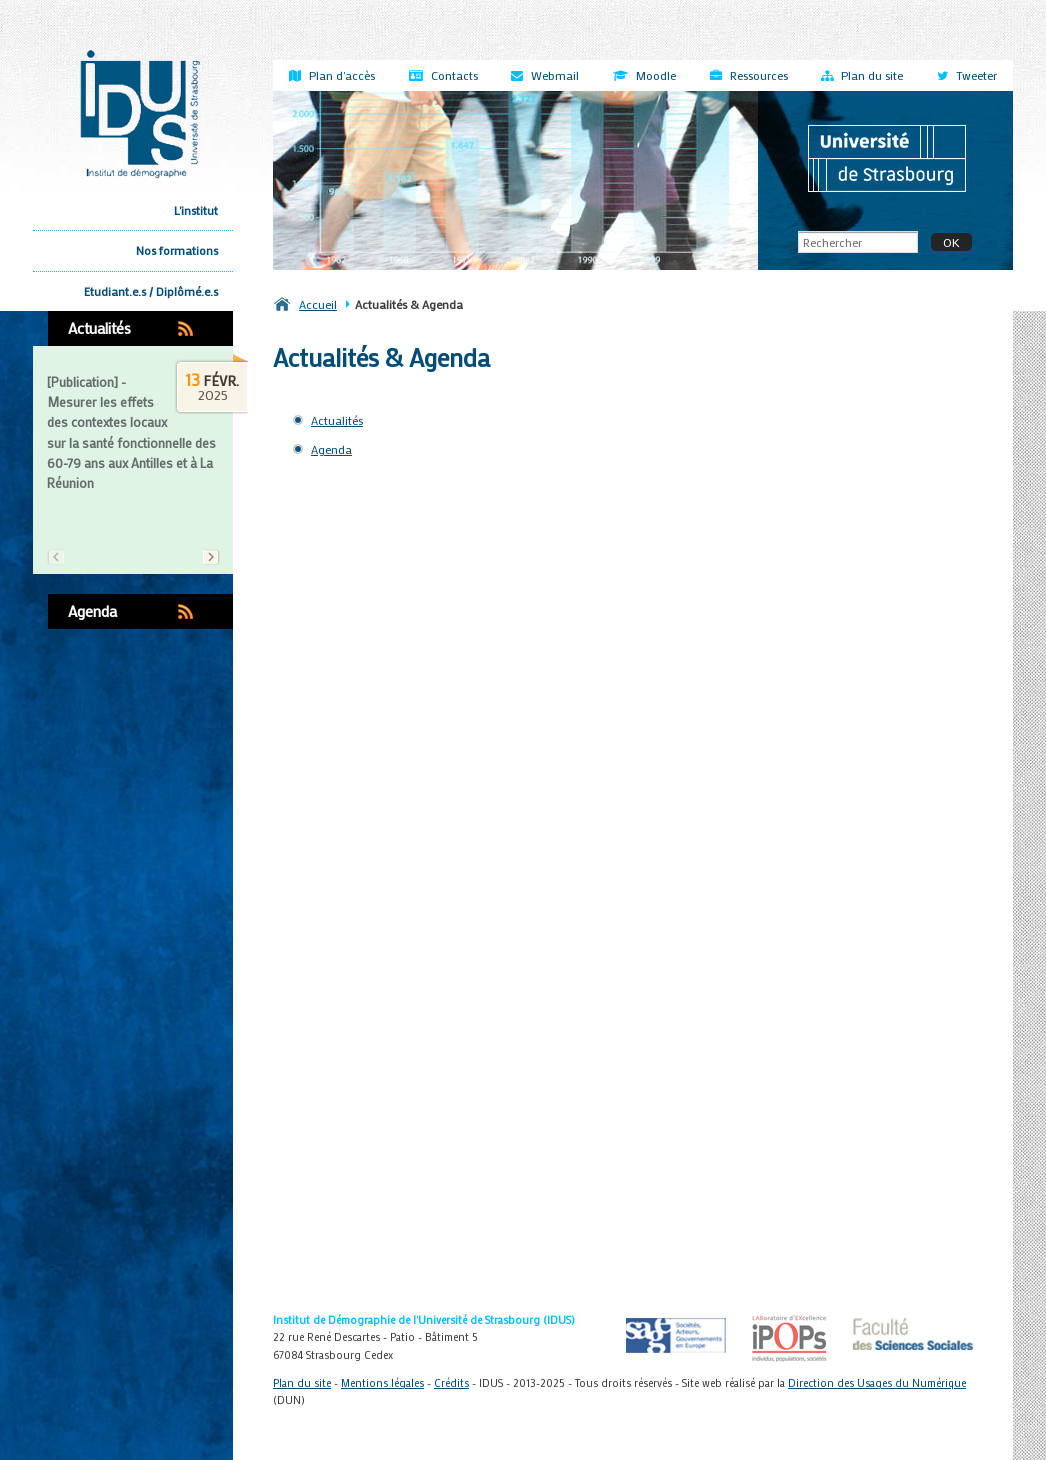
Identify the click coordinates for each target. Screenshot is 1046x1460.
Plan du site (302, 1383)
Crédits (451, 1383)
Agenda (92, 611)
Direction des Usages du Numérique (877, 1383)
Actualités (99, 328)
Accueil (318, 304)
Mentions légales (382, 1383)
